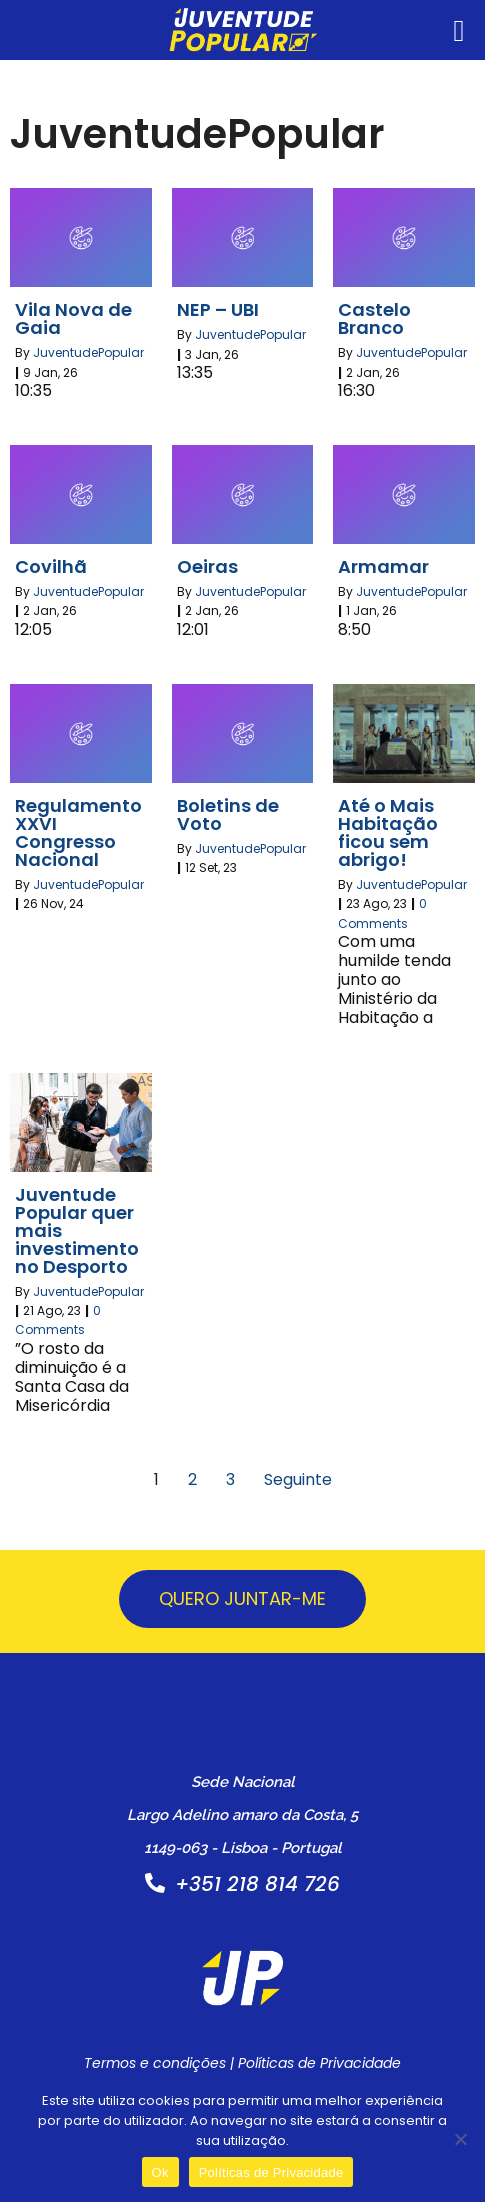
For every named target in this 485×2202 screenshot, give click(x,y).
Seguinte (298, 1479)
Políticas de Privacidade (319, 2063)
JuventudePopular (88, 352)
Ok (160, 2172)
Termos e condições (155, 2063)
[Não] (460, 2139)
